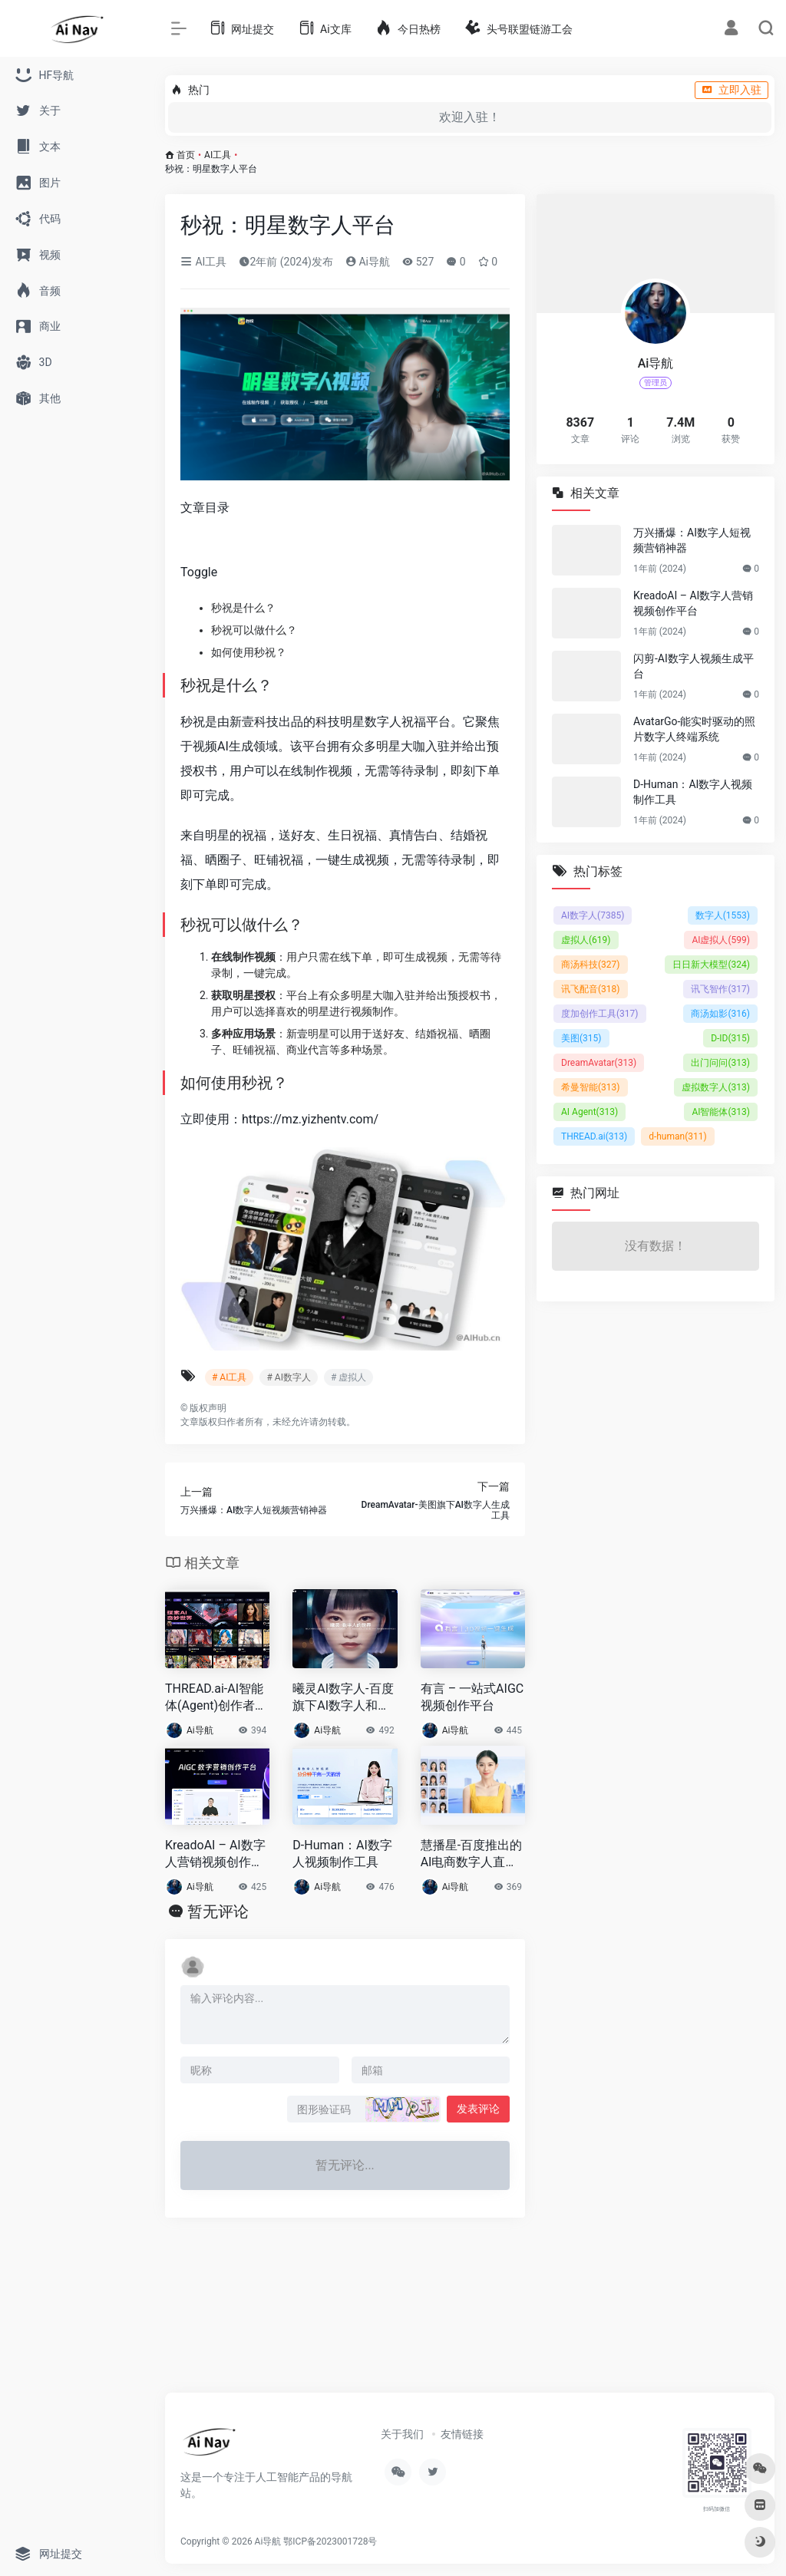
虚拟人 (586, 940)
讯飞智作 (720, 989)
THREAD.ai (594, 1136)
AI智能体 (721, 1112)
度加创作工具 (600, 1013)
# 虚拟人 (348, 1377)
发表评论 (478, 2109)
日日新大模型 (711, 964)
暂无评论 (218, 1911)
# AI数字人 (288, 1377)
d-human (678, 1136)
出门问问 (720, 1062)
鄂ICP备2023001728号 (330, 2541)
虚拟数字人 (716, 1087)
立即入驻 (731, 90)
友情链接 (462, 2434)
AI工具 (217, 155)
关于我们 (402, 2434)
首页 (186, 155)
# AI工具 (229, 1377)
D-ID (730, 1038)
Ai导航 (367, 262)
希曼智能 (590, 1087)
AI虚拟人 (721, 940)
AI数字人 (592, 915)
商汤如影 (720, 1013)
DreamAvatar (598, 1062)
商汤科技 (590, 964)
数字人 (722, 915)
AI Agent (589, 1112)
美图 (581, 1038)
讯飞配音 (590, 989)
